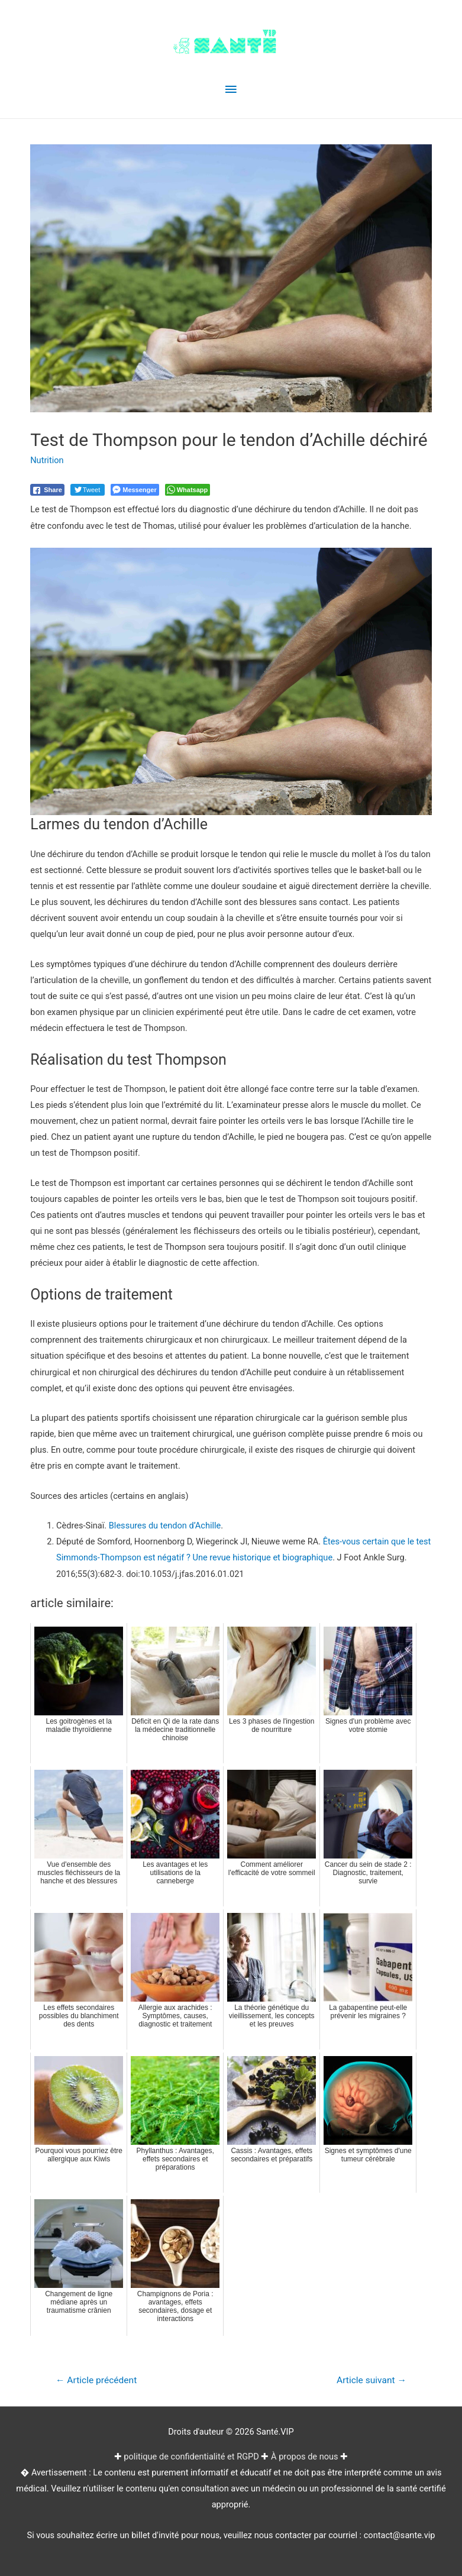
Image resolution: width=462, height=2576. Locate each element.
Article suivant (371, 2380)
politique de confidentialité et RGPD (191, 2456)
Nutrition (46, 460)
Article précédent (96, 2380)
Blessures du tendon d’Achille (165, 1525)
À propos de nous (304, 2456)
